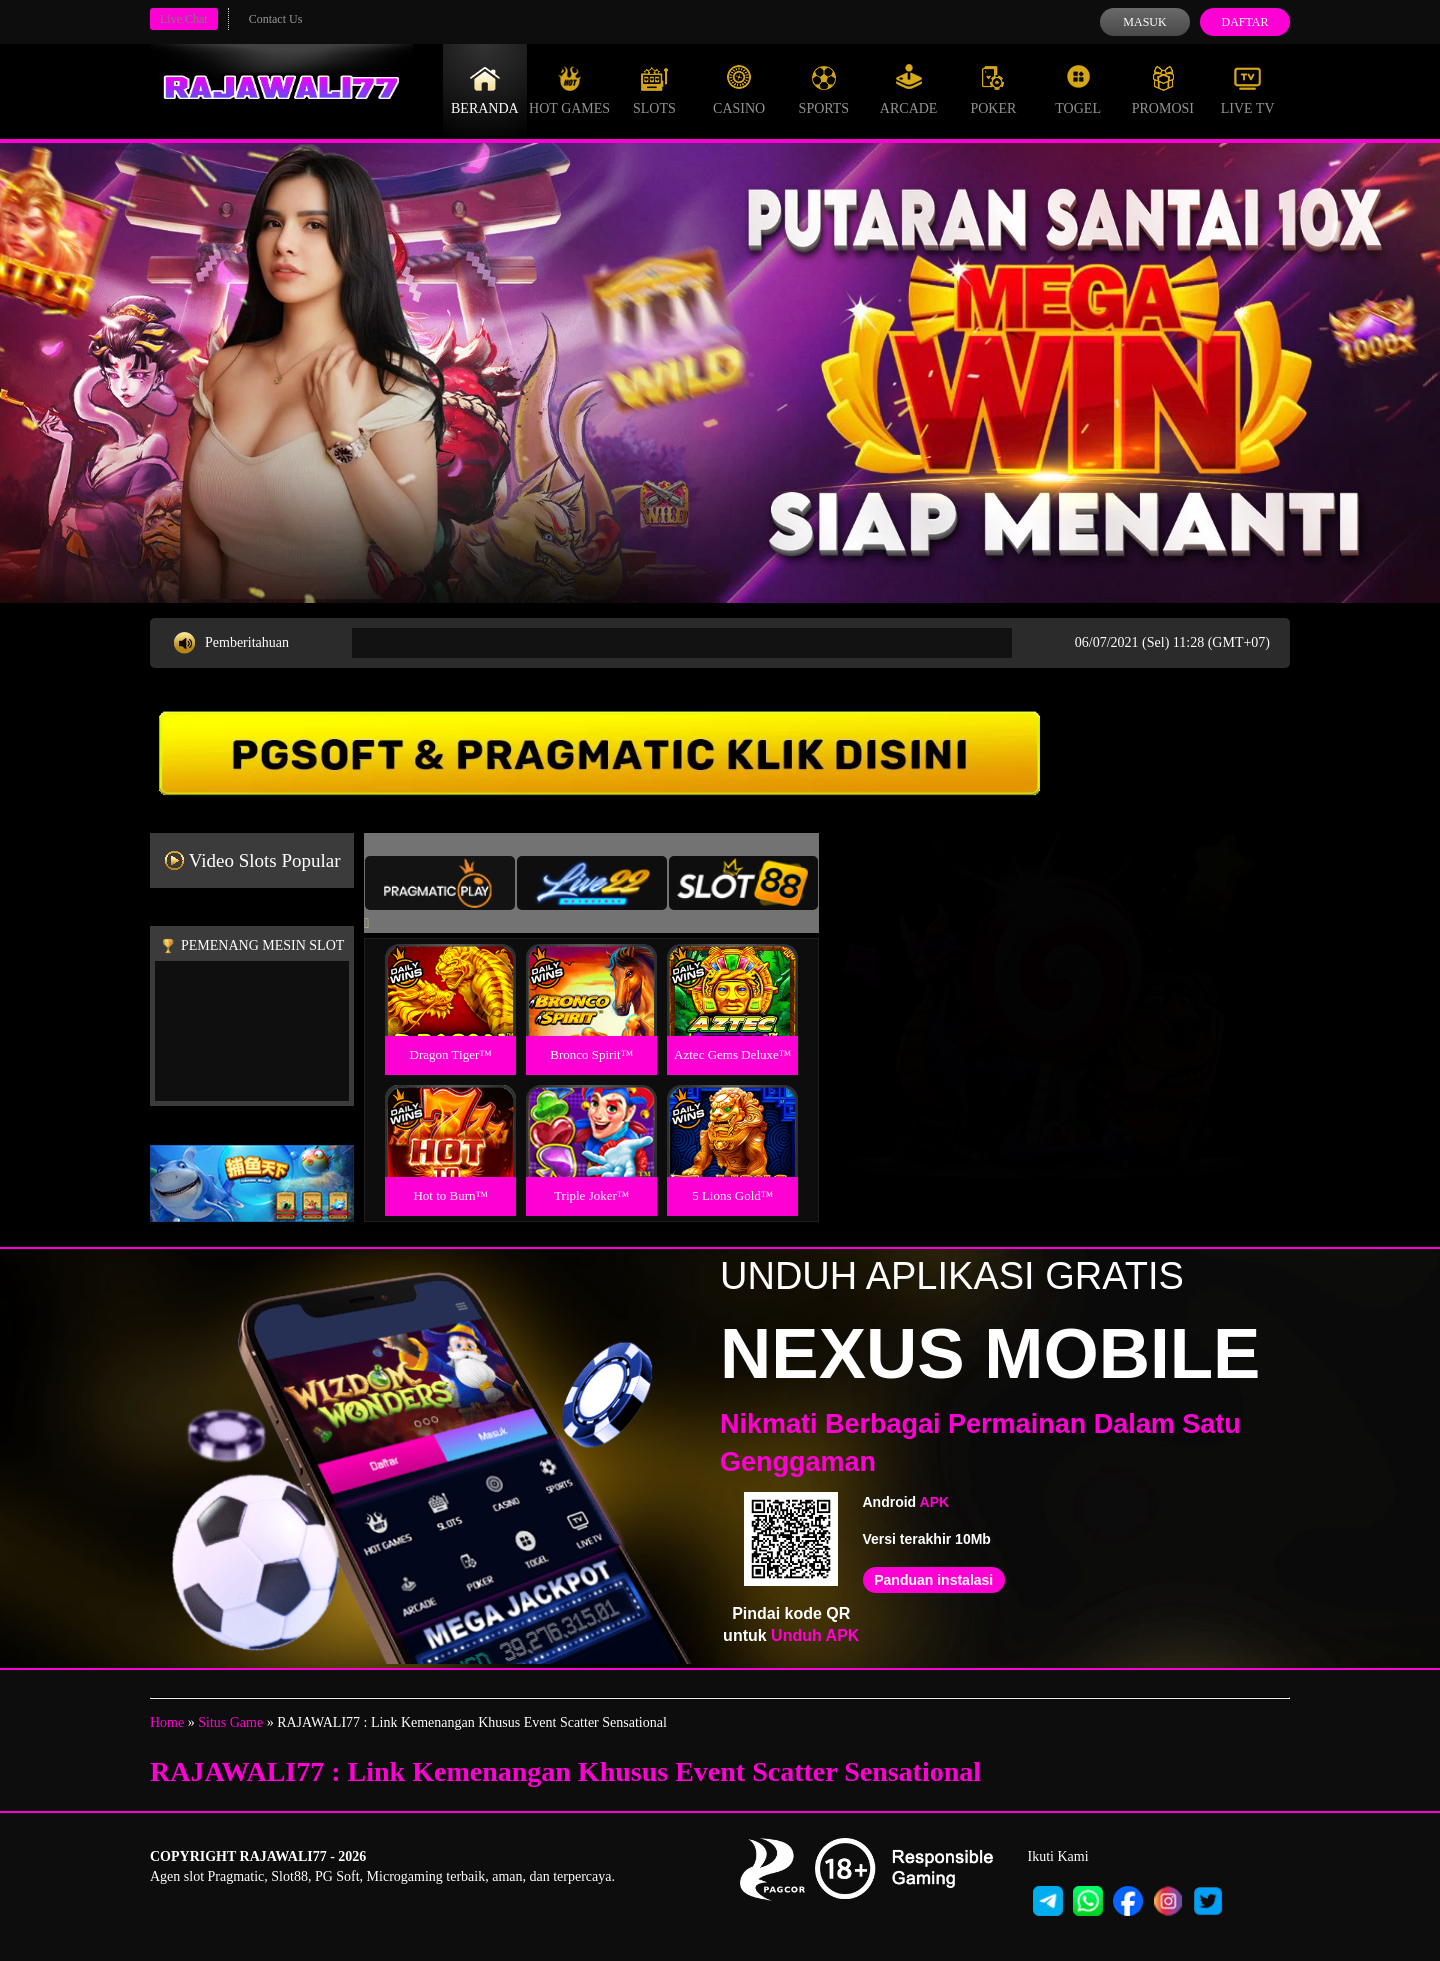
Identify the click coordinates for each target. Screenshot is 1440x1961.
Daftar (1244, 22)
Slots (654, 90)
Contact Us (276, 19)
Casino (739, 90)
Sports (824, 90)
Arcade (909, 90)
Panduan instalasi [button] (933, 1580)
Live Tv (1248, 90)
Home (167, 1722)
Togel (1078, 90)
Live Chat (184, 19)
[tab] (440, 883)
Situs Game (230, 1722)
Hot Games (569, 90)
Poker (993, 90)
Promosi (1163, 90)
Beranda (485, 90)
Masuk (1144, 22)
